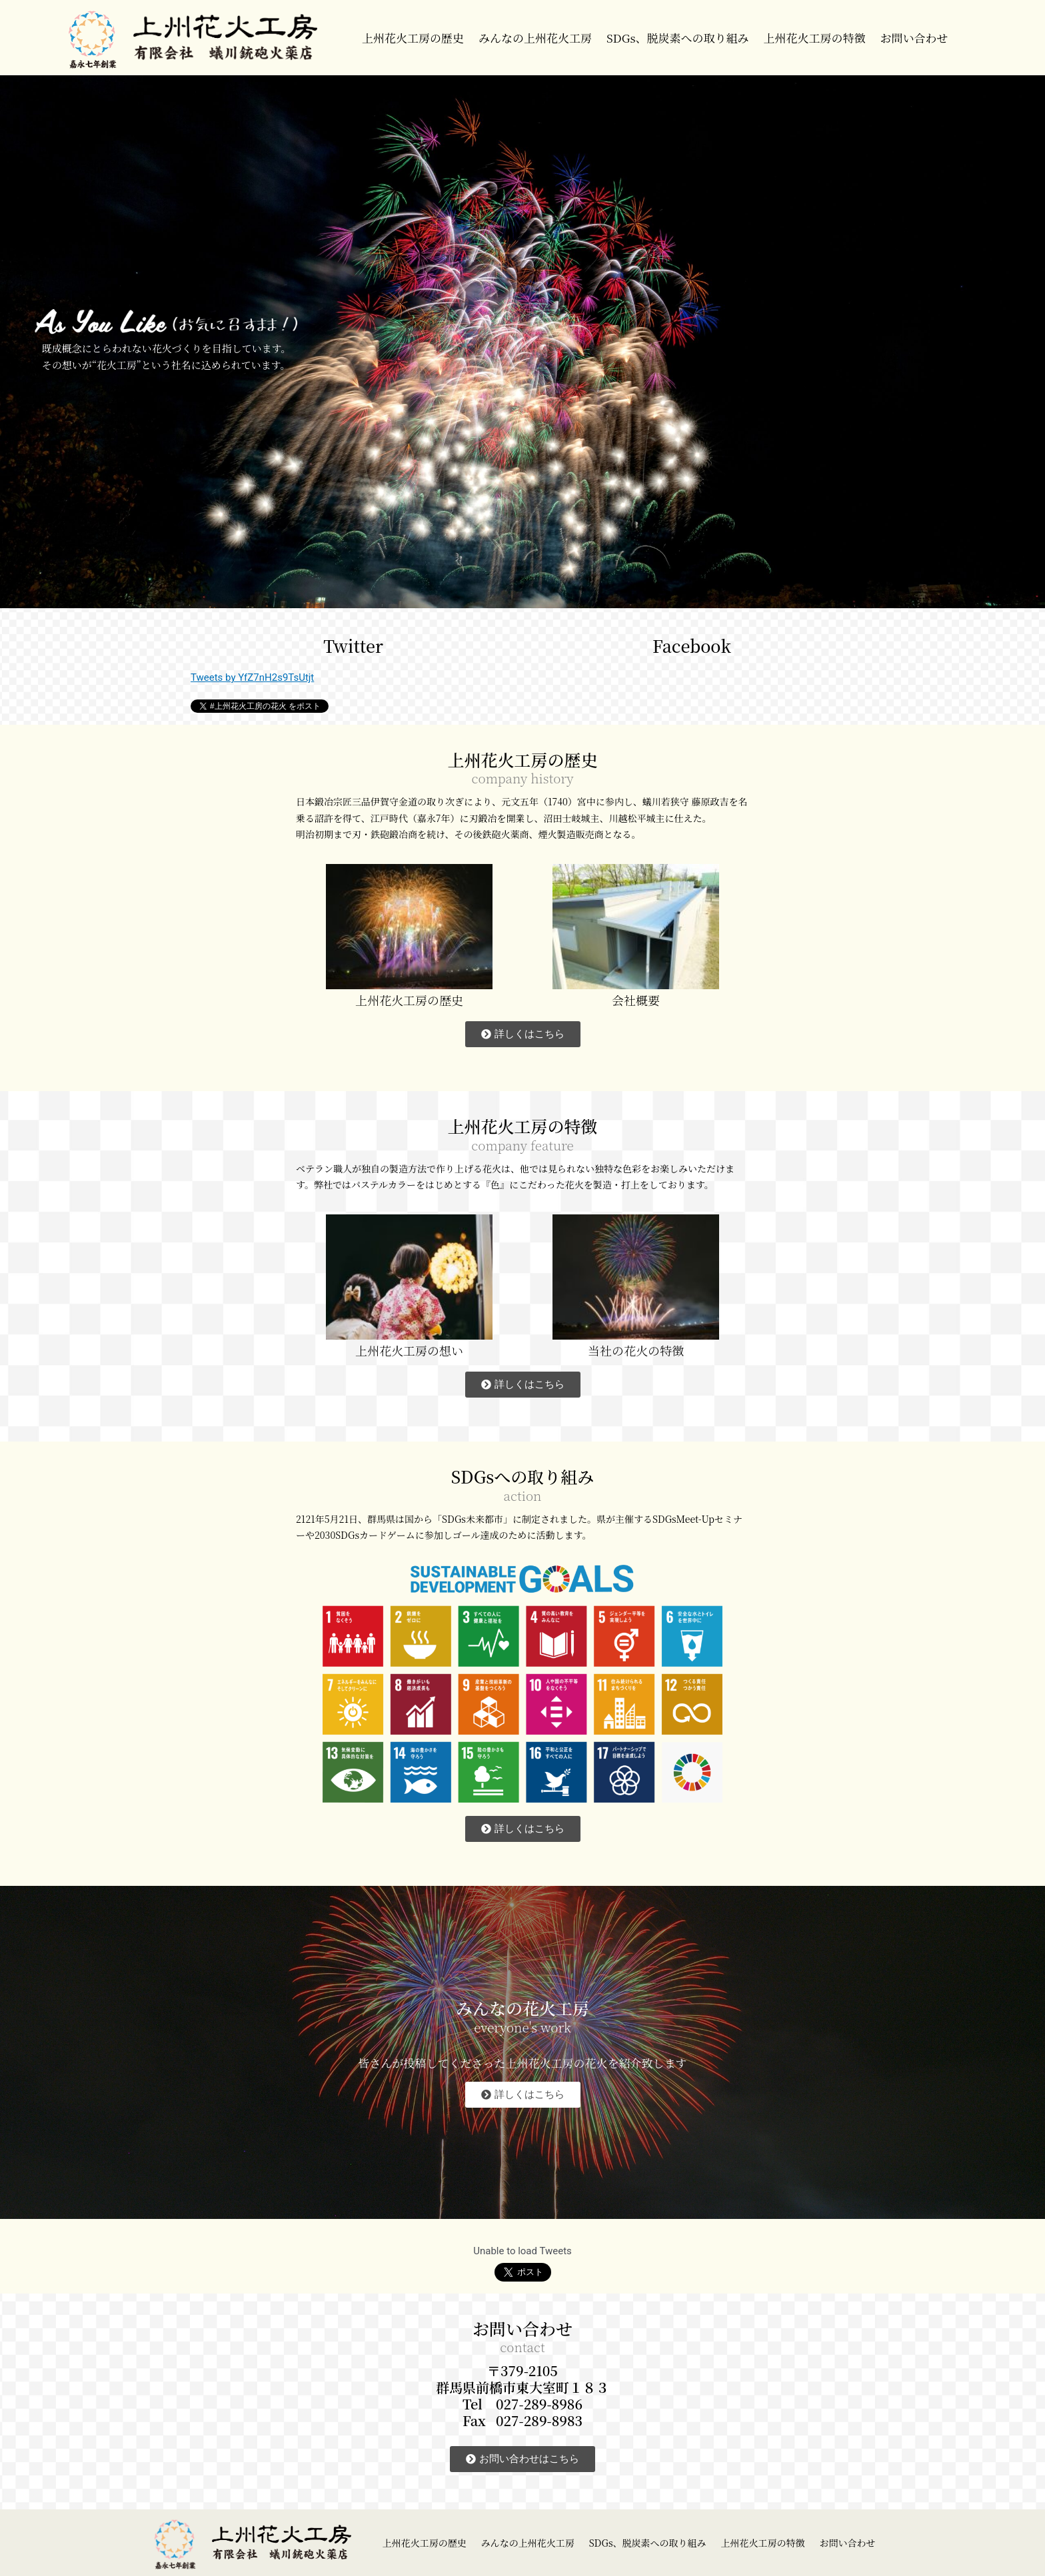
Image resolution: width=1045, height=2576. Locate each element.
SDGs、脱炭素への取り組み (677, 37)
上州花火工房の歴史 (413, 37)
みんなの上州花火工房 (535, 37)
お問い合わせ (914, 37)
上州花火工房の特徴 (814, 37)
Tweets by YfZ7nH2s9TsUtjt (252, 677)
